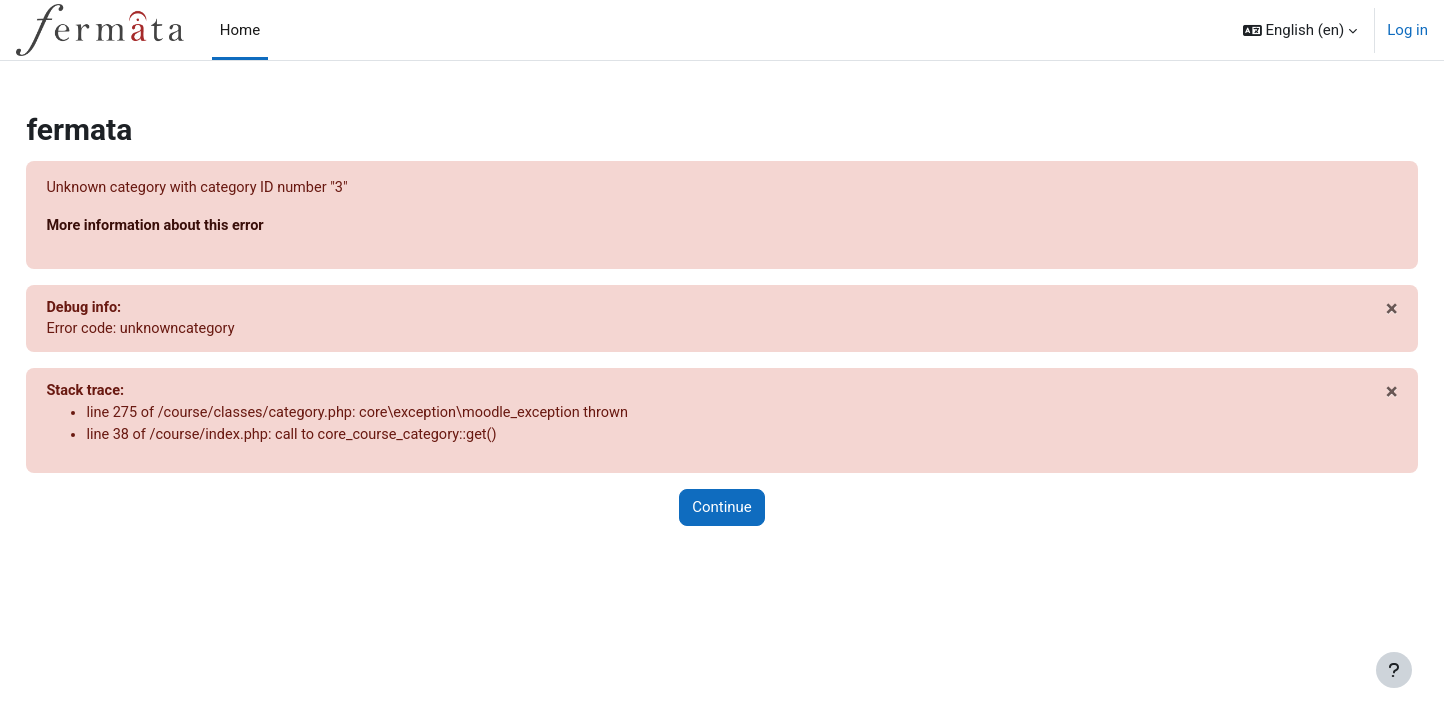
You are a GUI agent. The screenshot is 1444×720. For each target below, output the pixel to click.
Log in (1407, 30)
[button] (1300, 30)
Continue (722, 513)
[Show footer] (1394, 670)
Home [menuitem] (240, 30)
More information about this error (203, 227)
